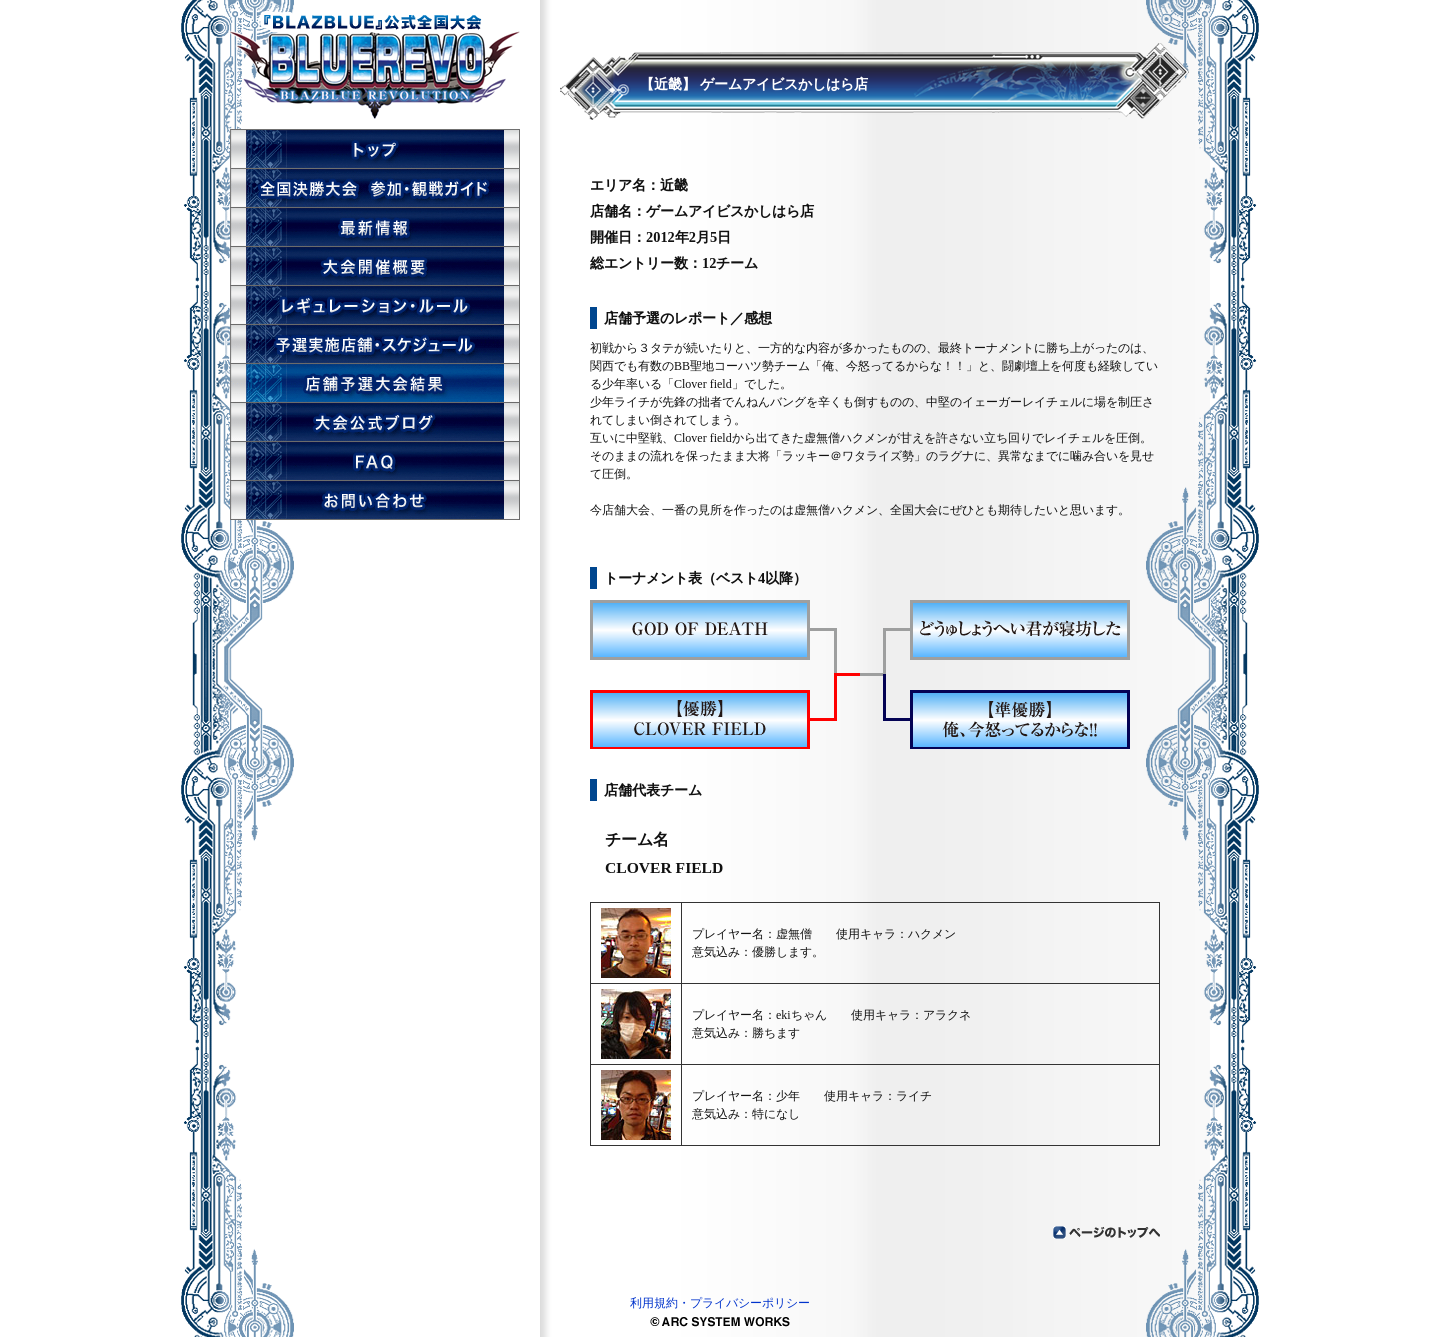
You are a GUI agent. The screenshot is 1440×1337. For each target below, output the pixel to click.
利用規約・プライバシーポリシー (720, 1303)
